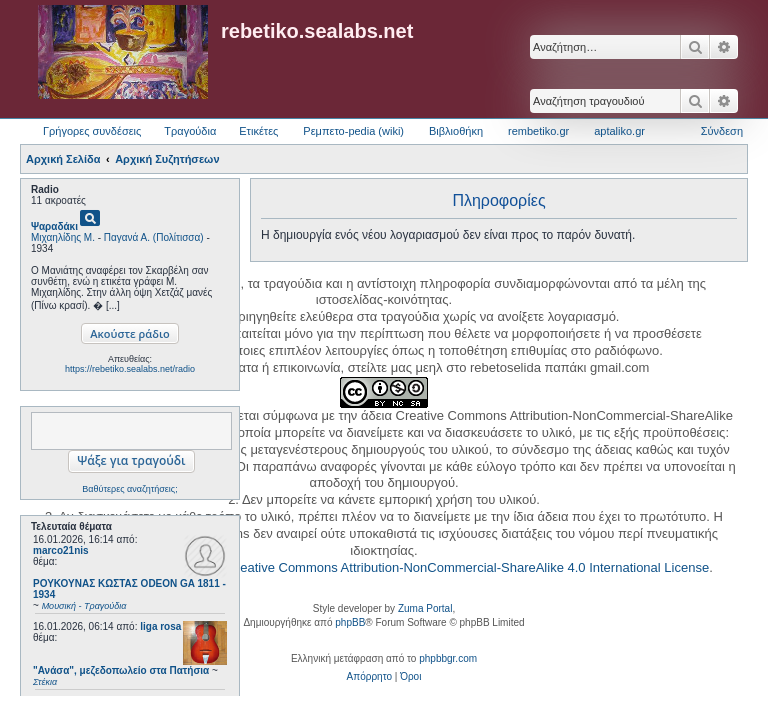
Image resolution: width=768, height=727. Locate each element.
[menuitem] (369, 677)
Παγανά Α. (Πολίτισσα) (154, 237)
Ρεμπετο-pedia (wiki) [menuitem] (353, 131)
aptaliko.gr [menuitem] (619, 131)
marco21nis (61, 550)
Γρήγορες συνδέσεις (92, 131)
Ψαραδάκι (54, 226)
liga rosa (160, 626)
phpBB (350, 622)
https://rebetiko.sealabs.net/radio (130, 369)
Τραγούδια (190, 131)
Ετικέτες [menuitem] (258, 131)
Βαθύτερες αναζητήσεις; (129, 489)
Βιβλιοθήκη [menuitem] (456, 131)
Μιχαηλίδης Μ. (63, 237)
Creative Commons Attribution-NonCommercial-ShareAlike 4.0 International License (467, 567)
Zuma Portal (425, 608)
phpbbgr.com (448, 658)
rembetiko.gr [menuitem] (538, 131)
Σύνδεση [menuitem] (722, 131)
